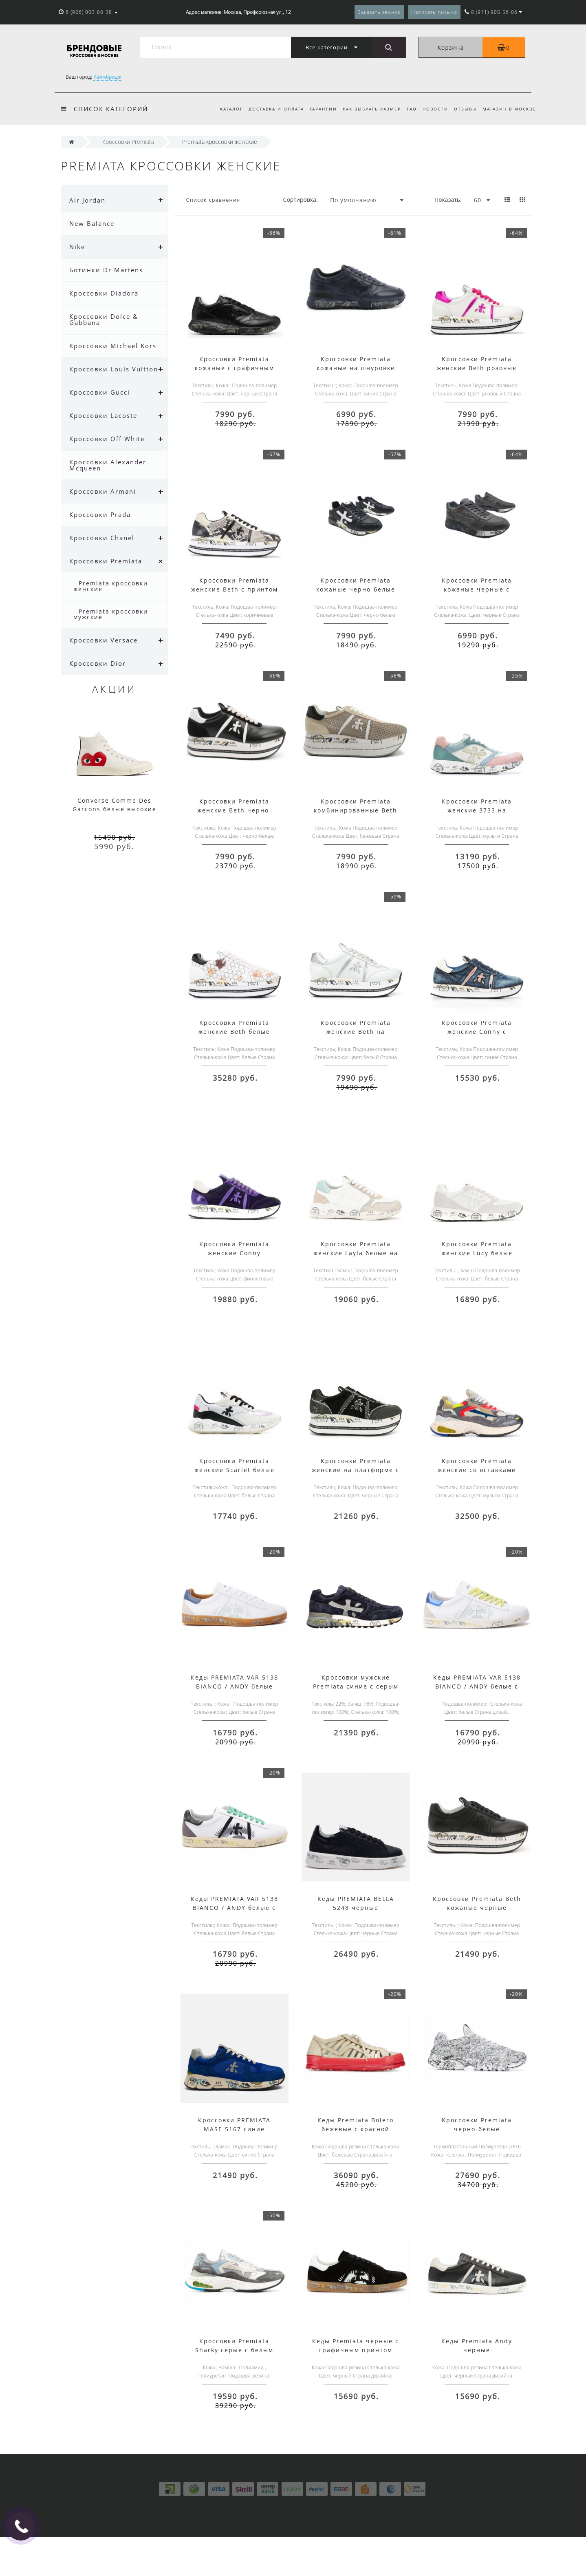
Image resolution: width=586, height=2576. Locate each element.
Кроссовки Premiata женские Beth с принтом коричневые (234, 589)
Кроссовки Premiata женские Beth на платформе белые (356, 1031)
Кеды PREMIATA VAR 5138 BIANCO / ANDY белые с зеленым (234, 1907)
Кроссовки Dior (97, 663)
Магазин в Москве (509, 109)
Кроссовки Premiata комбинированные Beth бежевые (355, 810)
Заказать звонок (379, 12)
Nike (77, 247)
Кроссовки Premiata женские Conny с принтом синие (477, 1031)
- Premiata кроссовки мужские (110, 614)
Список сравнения (213, 199)
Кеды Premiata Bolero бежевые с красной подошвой (355, 2129)
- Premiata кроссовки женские (110, 586)
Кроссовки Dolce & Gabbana (103, 319)
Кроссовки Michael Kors (112, 346)
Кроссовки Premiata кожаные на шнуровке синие (356, 368)
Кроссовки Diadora (104, 293)
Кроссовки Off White (107, 439)
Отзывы (463, 109)
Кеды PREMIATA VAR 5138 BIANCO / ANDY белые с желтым (477, 1686)
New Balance (92, 223)
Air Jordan (87, 200)
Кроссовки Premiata (105, 561)
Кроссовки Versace (103, 640)
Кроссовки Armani (102, 491)
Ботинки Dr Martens (106, 270)
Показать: (448, 199)
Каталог (222, 109)
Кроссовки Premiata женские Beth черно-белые (234, 810)
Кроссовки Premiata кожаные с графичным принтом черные (234, 368)
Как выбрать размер (366, 109)
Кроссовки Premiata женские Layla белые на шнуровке (355, 1253)
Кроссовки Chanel (101, 538)
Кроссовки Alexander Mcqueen (107, 465)
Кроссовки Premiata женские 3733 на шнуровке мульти (477, 810)
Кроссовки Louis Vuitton (113, 369)
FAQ (408, 109)
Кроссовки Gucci (99, 392)
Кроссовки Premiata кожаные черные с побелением (477, 589)
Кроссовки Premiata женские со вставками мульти (477, 1470)
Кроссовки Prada (100, 514)
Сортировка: (300, 199)
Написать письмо (434, 12)
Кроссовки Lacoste (103, 415)
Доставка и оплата (268, 109)
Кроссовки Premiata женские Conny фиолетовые (234, 1253)
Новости (432, 109)
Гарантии (316, 109)
